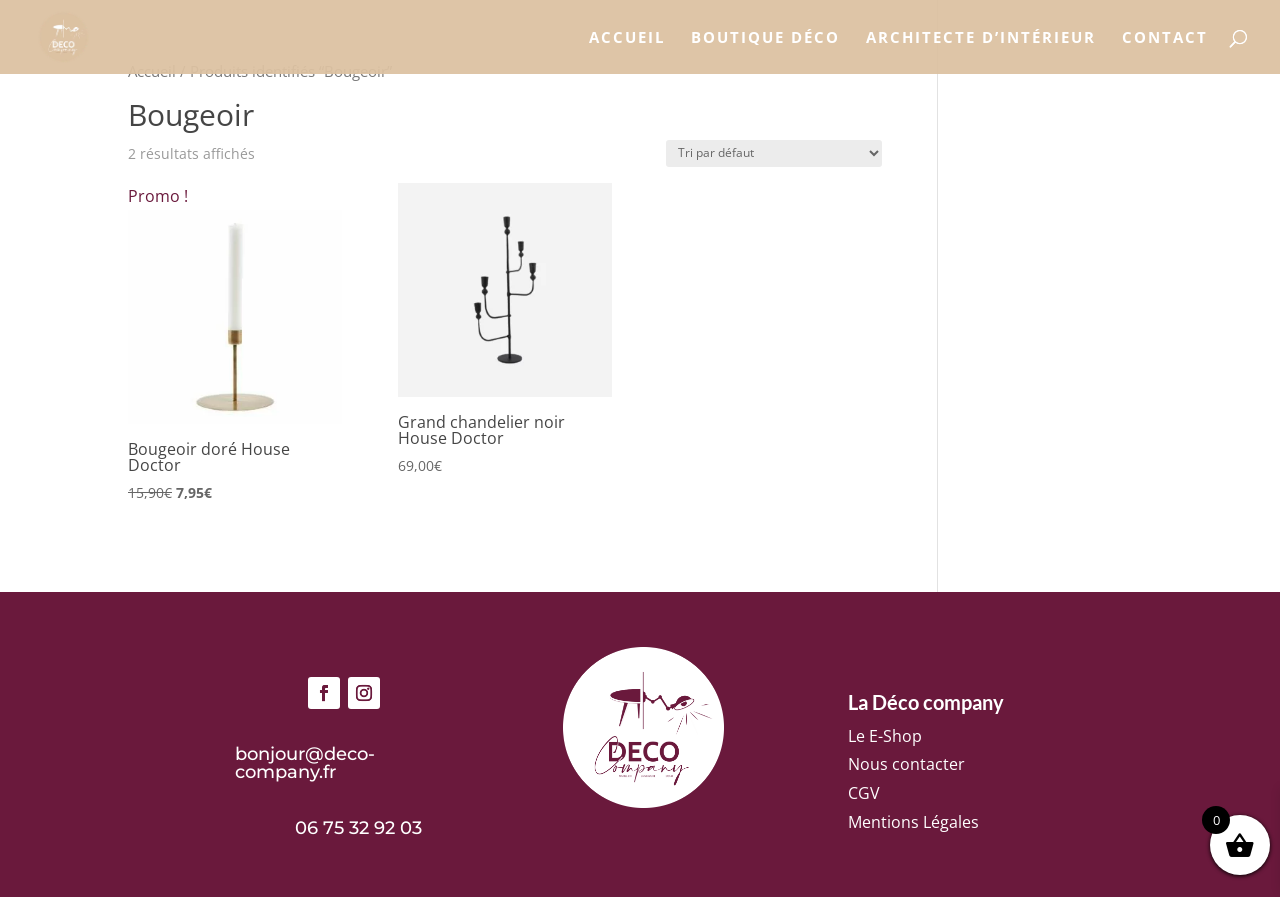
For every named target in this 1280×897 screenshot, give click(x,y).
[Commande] (774, 153)
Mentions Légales (913, 822)
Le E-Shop (885, 736)
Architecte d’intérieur (981, 38)
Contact (1165, 38)
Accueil (627, 38)
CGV (864, 793)
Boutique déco (765, 38)
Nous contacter (906, 764)
